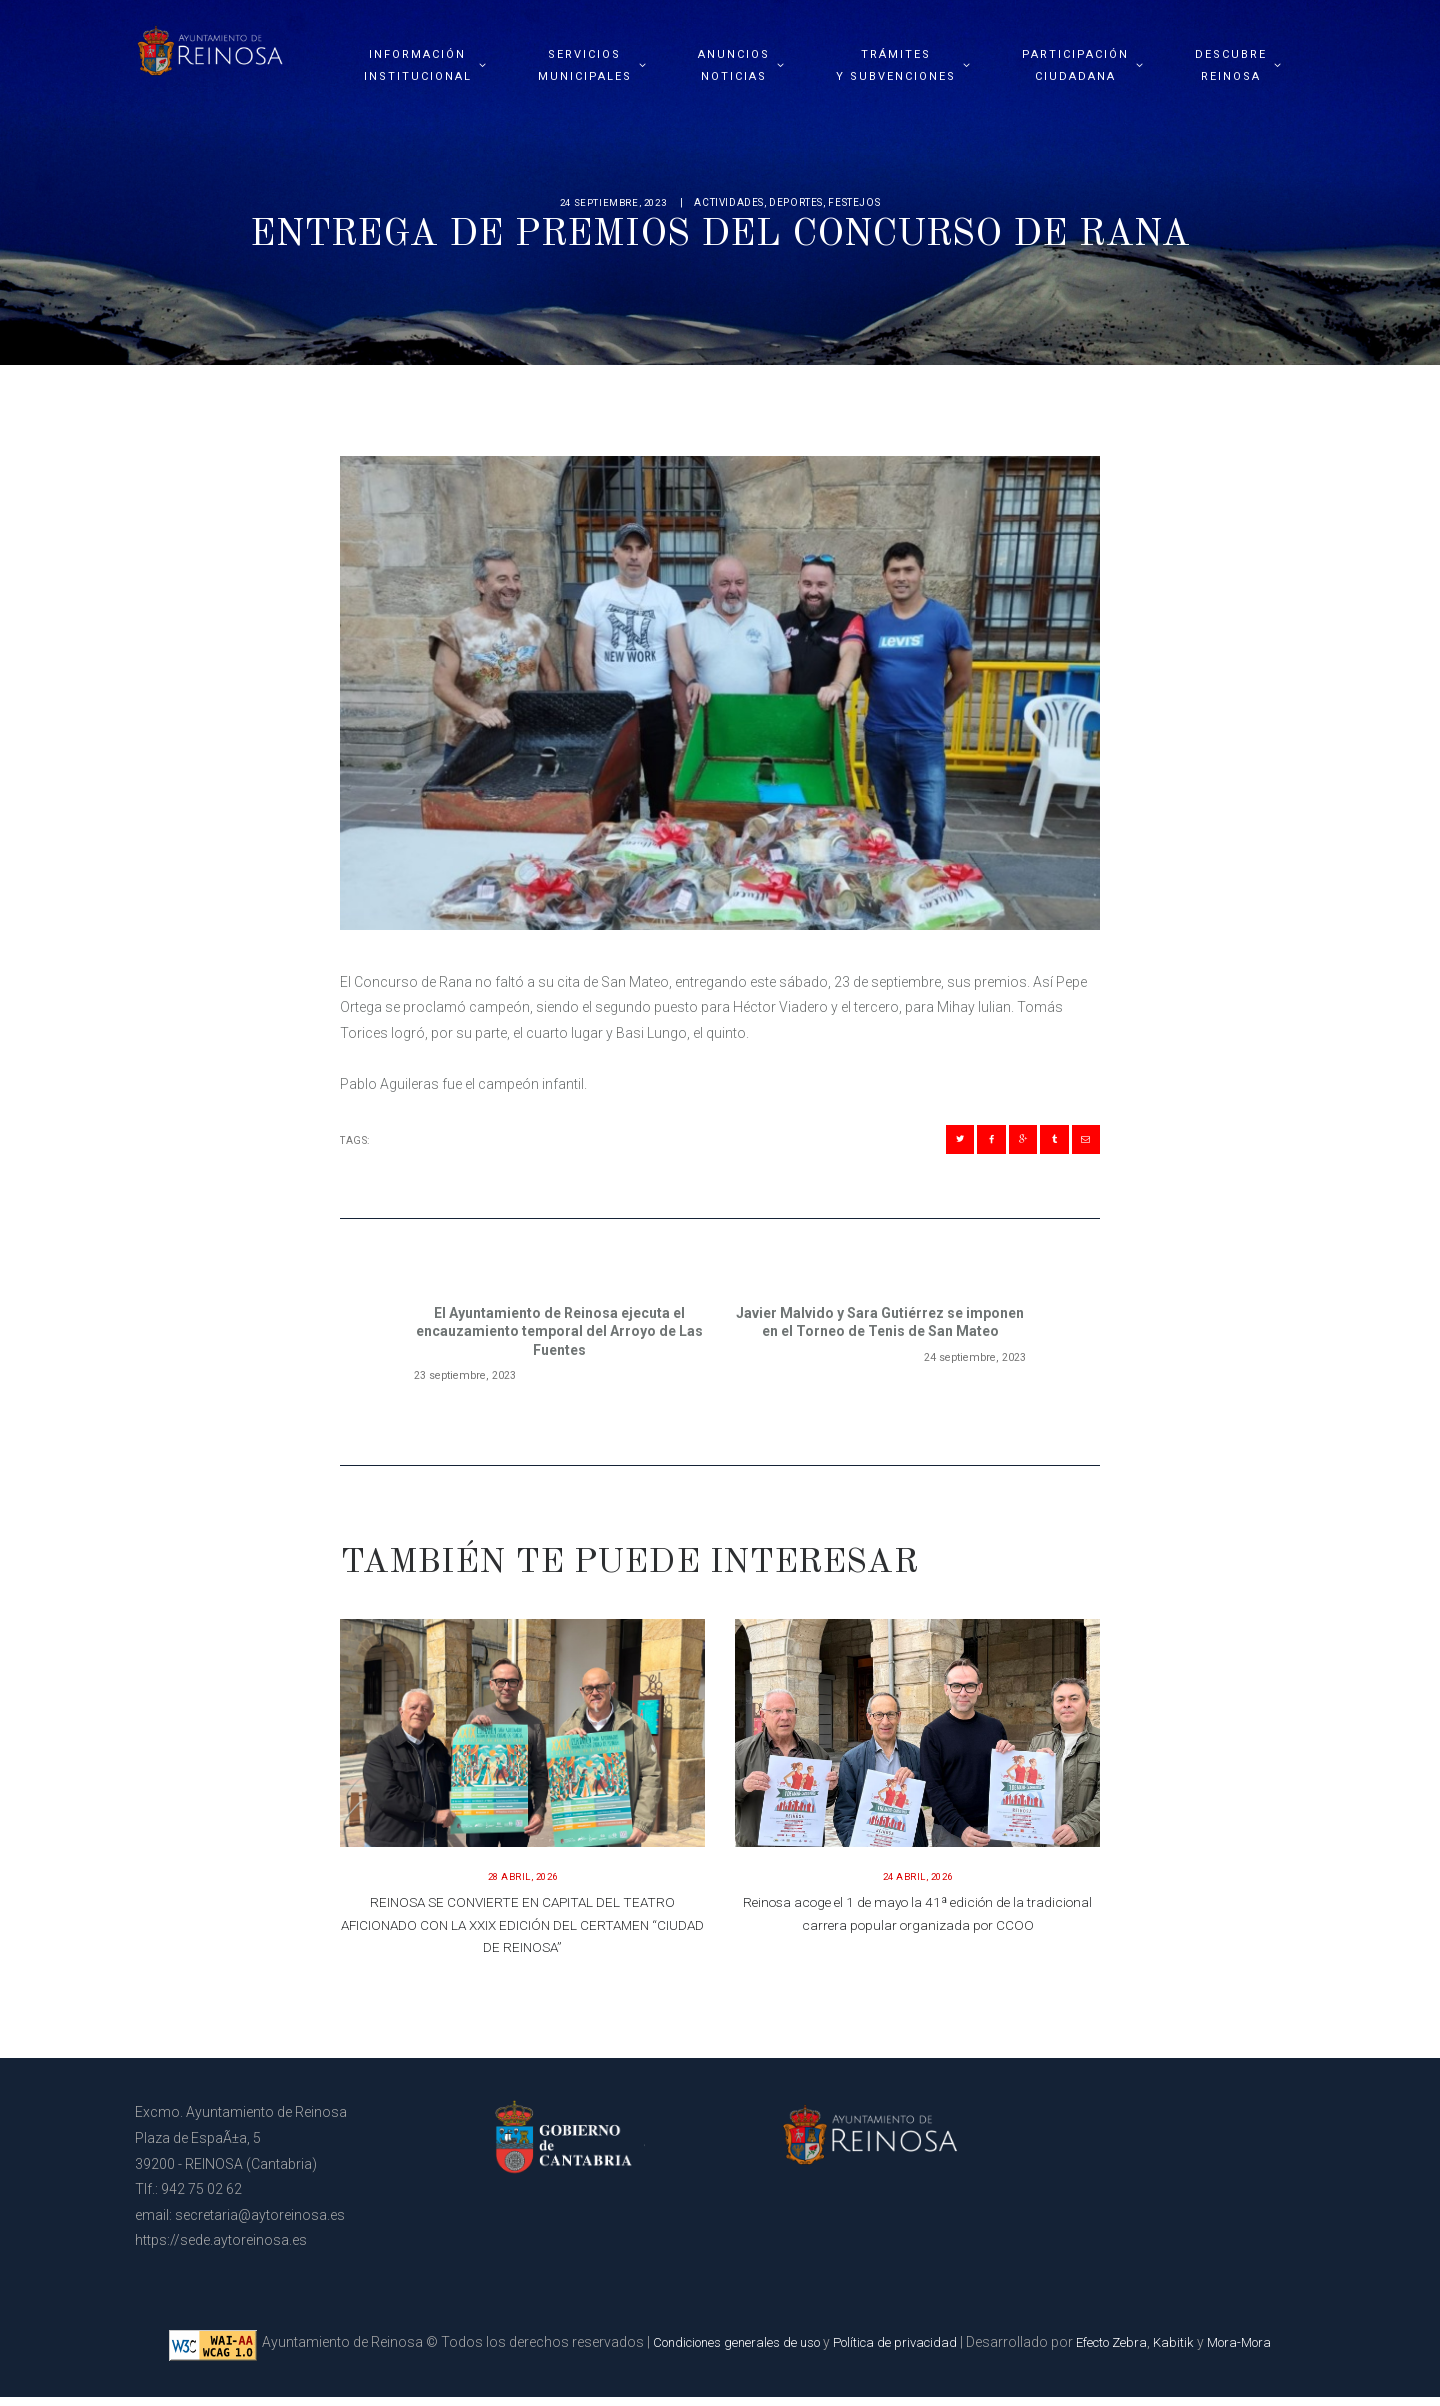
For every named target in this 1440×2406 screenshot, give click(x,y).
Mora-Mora (1263, 2351)
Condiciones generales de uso (724, 2351)
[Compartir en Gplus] (1001, 1143)
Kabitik (1193, 2351)
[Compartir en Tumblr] (1041, 1143)
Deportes (799, 202)
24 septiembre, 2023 (613, 202)
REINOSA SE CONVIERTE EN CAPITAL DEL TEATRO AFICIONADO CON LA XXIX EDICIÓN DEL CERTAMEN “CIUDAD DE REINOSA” (522, 1934)
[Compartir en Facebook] (960, 1143)
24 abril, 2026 (918, 1885)
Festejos (857, 202)
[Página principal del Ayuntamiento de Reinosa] (210, 45)
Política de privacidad (899, 2351)
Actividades (732, 202)
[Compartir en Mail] (1081, 1143)
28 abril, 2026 (523, 1885)
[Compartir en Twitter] (920, 1143)
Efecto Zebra (1125, 2351)
